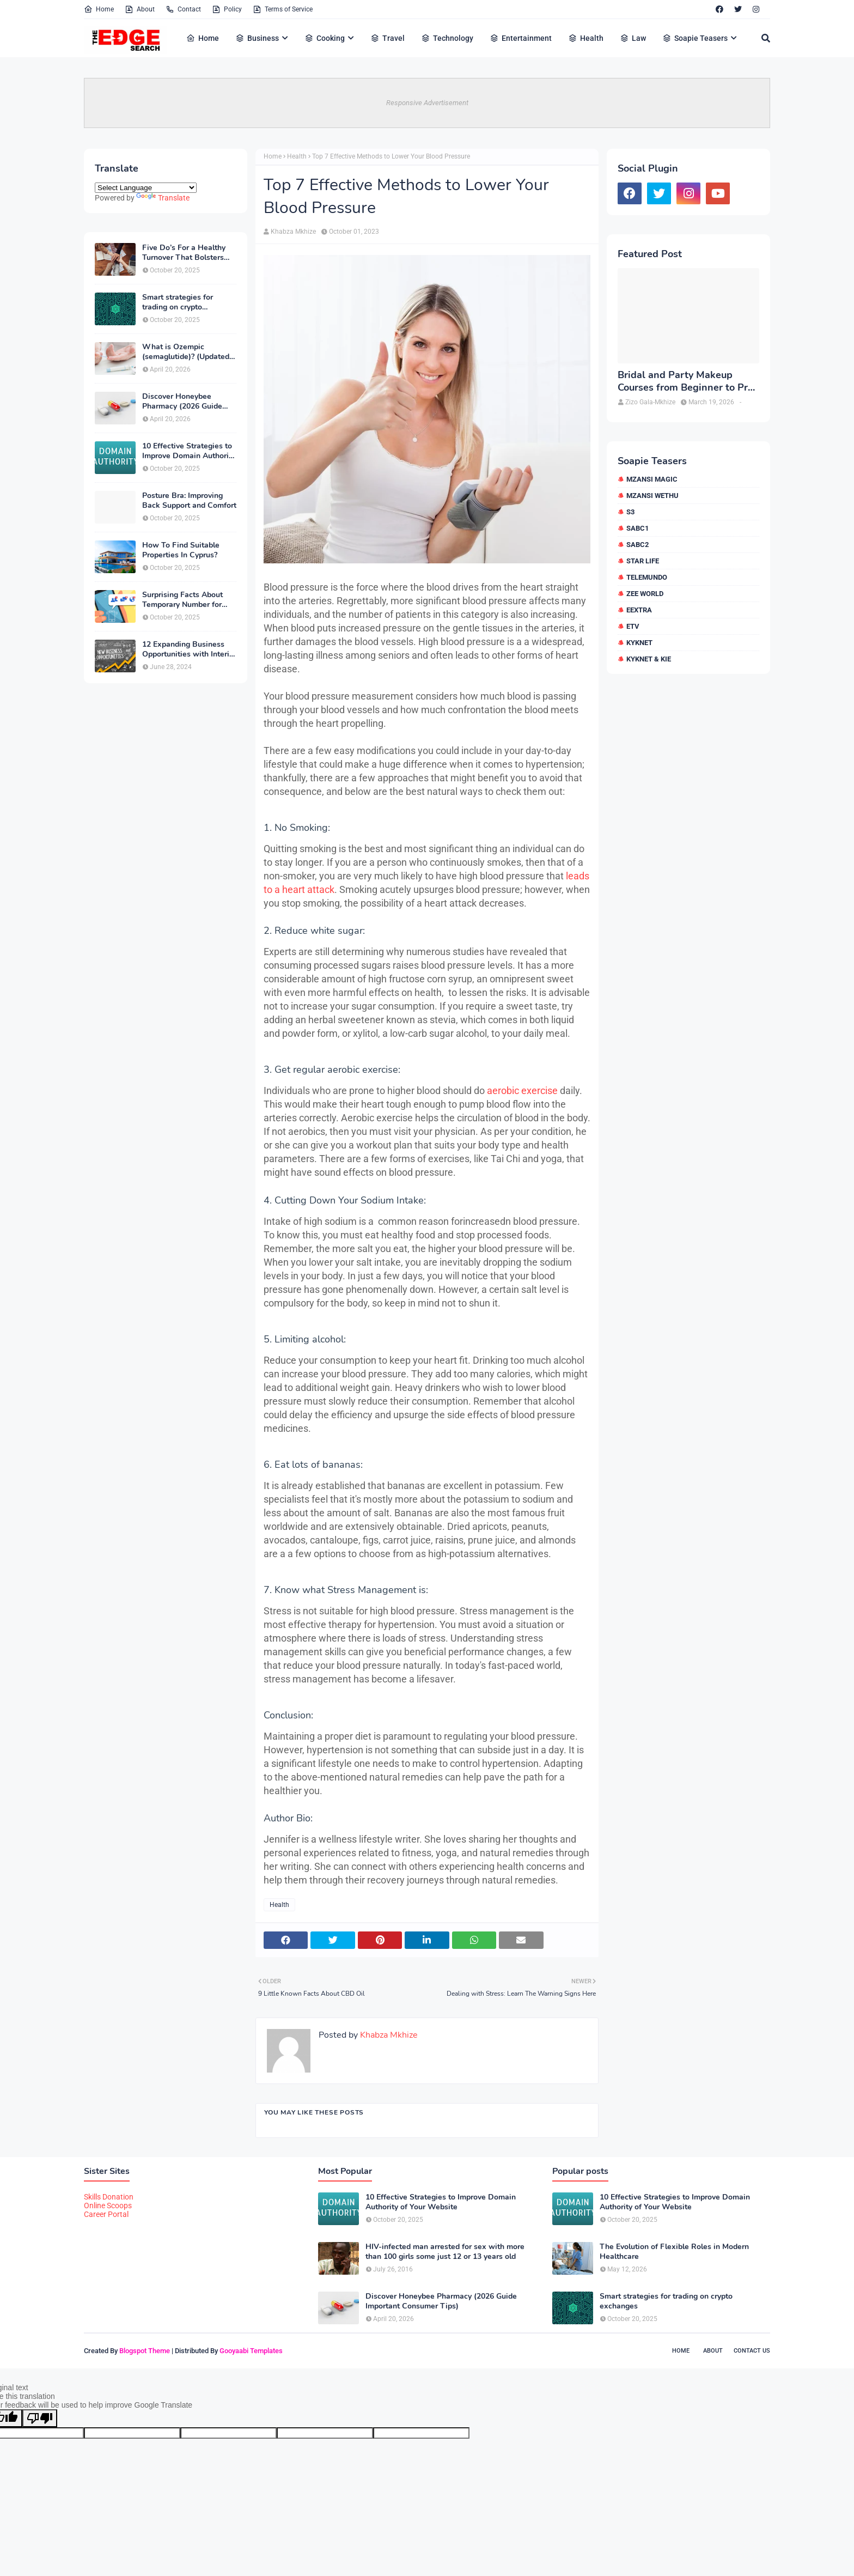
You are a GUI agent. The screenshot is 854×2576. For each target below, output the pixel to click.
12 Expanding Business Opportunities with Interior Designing (189, 649)
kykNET (639, 643)
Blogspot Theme (144, 2351)
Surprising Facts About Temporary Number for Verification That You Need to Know (182, 600)
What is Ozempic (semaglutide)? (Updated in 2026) (185, 352)
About (140, 9)
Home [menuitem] (202, 38)
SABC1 (637, 528)
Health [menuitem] (585, 38)
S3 (630, 512)
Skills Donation (108, 2196)
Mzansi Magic (652, 479)
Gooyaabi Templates (251, 2351)
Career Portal (106, 2214)
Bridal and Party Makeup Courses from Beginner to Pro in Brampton (685, 381)
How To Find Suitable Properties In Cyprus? (180, 550)
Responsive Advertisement (427, 103)
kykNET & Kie (648, 659)
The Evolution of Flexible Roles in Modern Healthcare (674, 2252)
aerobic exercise (522, 1090)
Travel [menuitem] (387, 38)
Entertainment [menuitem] (521, 38)
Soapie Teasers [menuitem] (695, 38)
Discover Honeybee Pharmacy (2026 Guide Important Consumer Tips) (188, 401)
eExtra (639, 610)
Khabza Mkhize (293, 231)
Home (99, 9)
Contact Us (752, 2350)
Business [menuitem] (257, 38)
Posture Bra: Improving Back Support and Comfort (189, 501)
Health (297, 156)
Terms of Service (283, 9)
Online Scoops (108, 2205)
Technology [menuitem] (447, 38)
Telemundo (646, 577)
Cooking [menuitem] (324, 38)
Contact (183, 9)
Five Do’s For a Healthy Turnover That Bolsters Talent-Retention (183, 253)
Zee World (644, 594)
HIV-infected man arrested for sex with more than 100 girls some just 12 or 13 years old (444, 2252)
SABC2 (637, 544)
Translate (163, 197)
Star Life (642, 561)
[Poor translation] (39, 2418)
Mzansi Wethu (652, 495)
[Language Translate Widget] (146, 188)
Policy (227, 9)
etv (632, 626)
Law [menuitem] (633, 38)
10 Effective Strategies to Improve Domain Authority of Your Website (188, 451)
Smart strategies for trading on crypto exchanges (177, 302)
